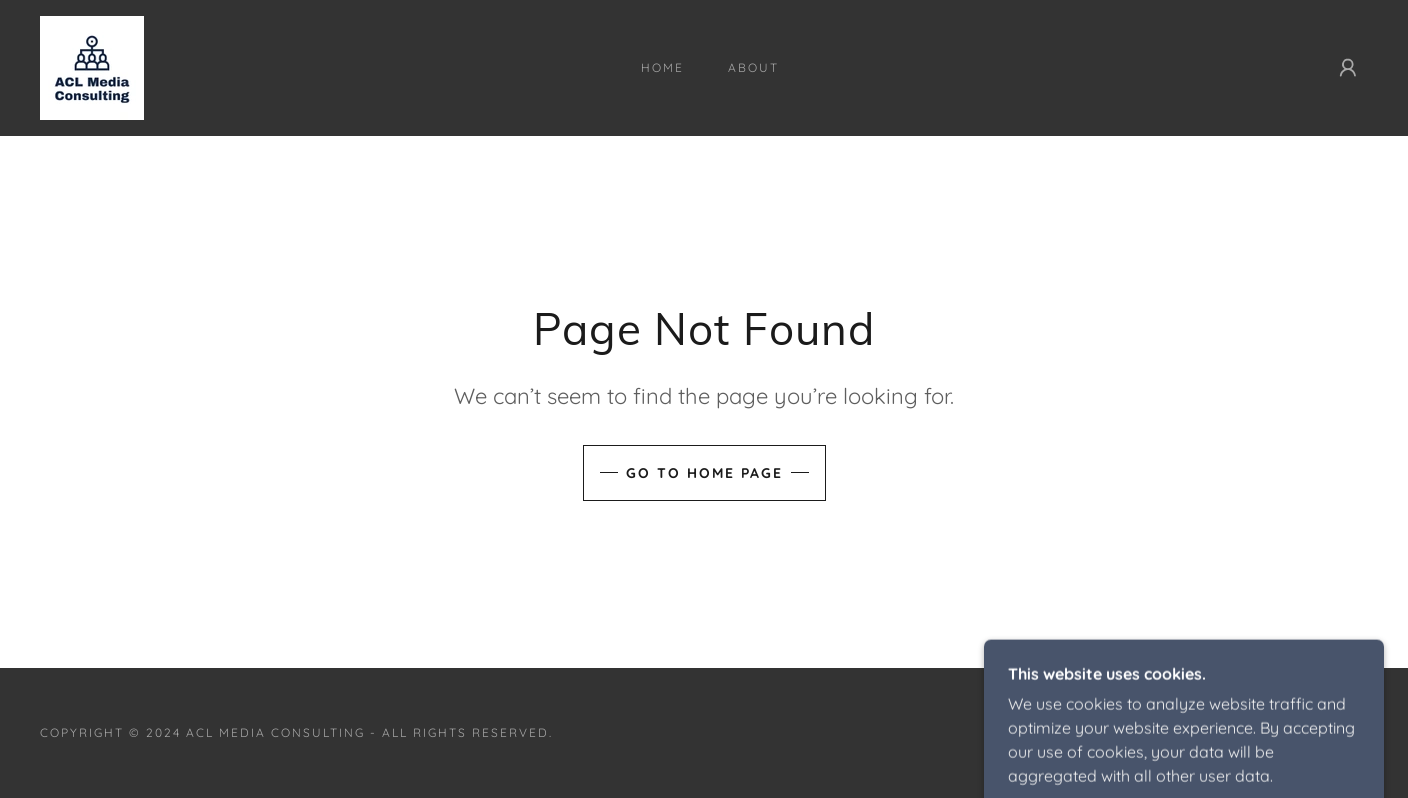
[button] (1348, 68)
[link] (92, 66)
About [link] (753, 67)
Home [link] (662, 67)
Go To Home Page (704, 473)
